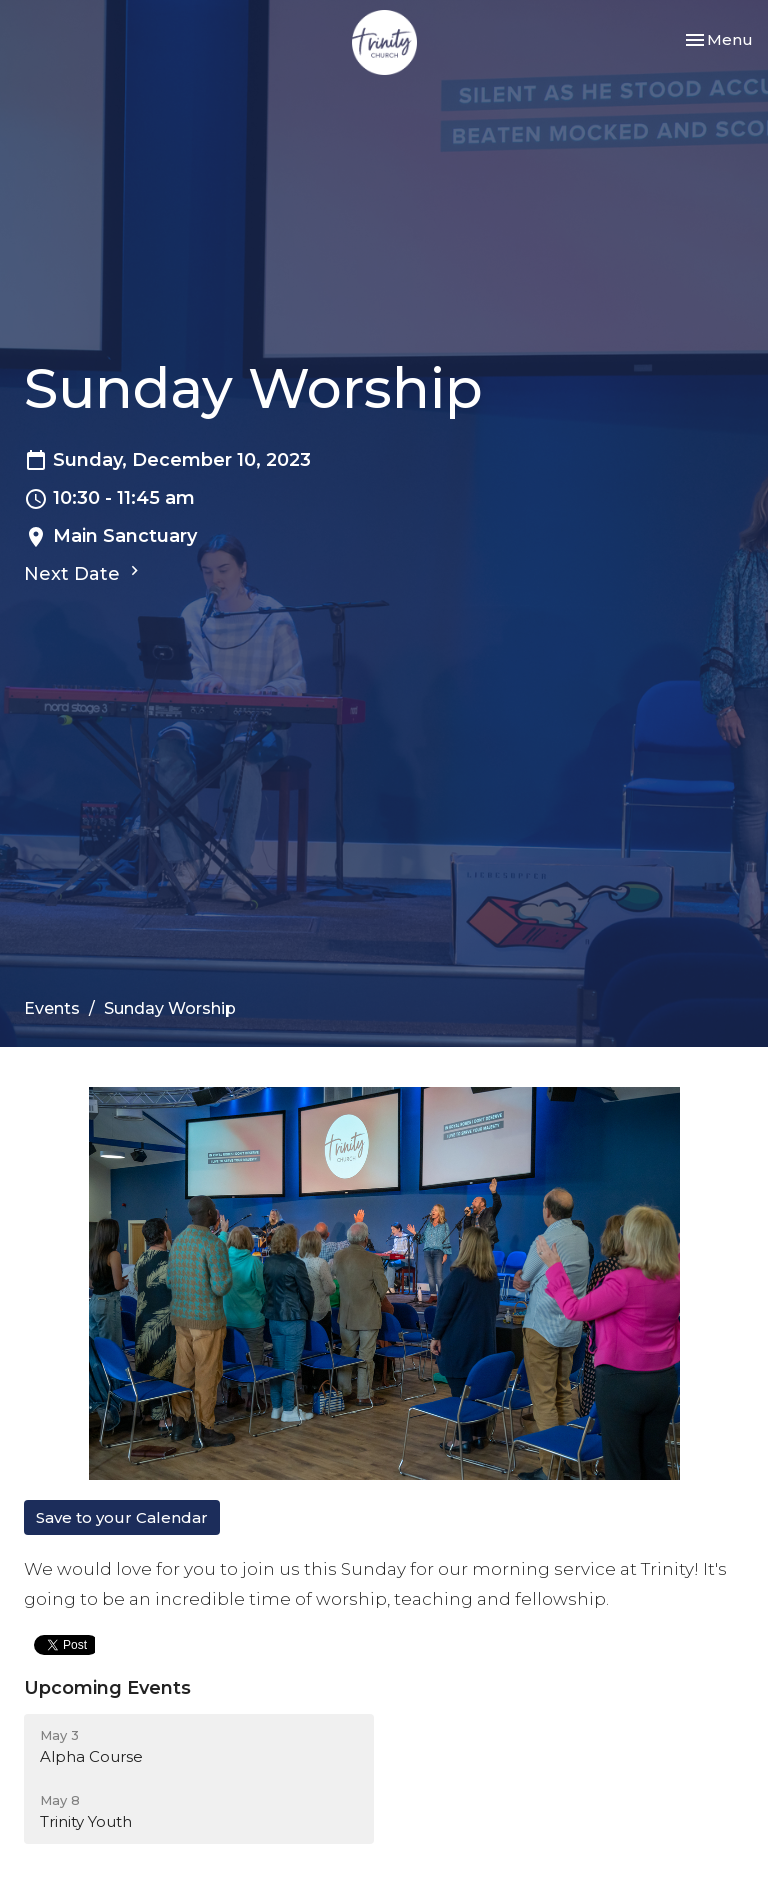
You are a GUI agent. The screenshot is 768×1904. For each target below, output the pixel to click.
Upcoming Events (107, 1688)
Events (52, 1008)
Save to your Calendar (122, 1517)
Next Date (84, 573)
